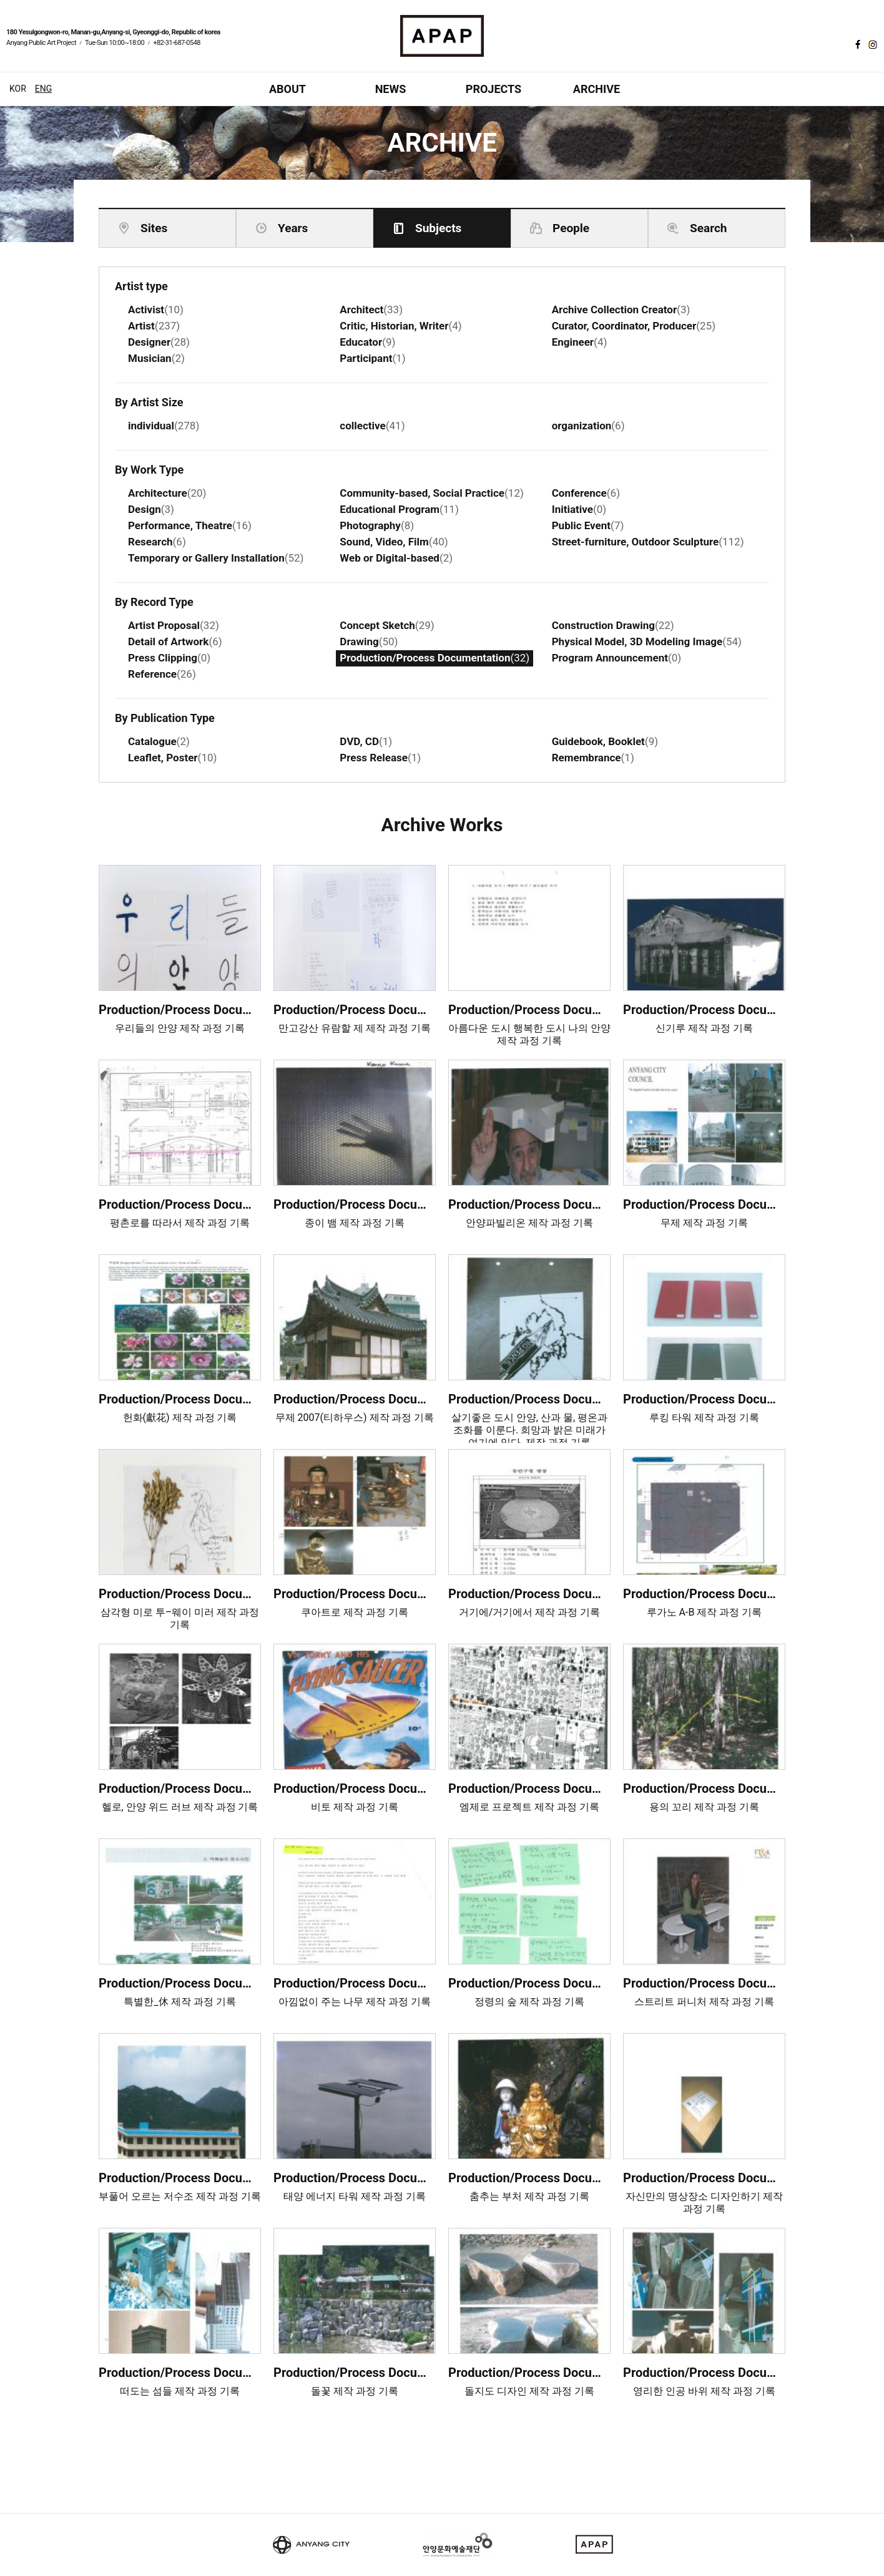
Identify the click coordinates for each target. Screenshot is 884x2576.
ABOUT (287, 88)
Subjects (438, 228)
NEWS (390, 88)
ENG (43, 89)
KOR (17, 89)
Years (293, 228)
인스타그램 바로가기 (871, 44)
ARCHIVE (596, 88)
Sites (153, 228)
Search (708, 228)
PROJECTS (493, 88)
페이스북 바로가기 (856, 44)
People (570, 228)
